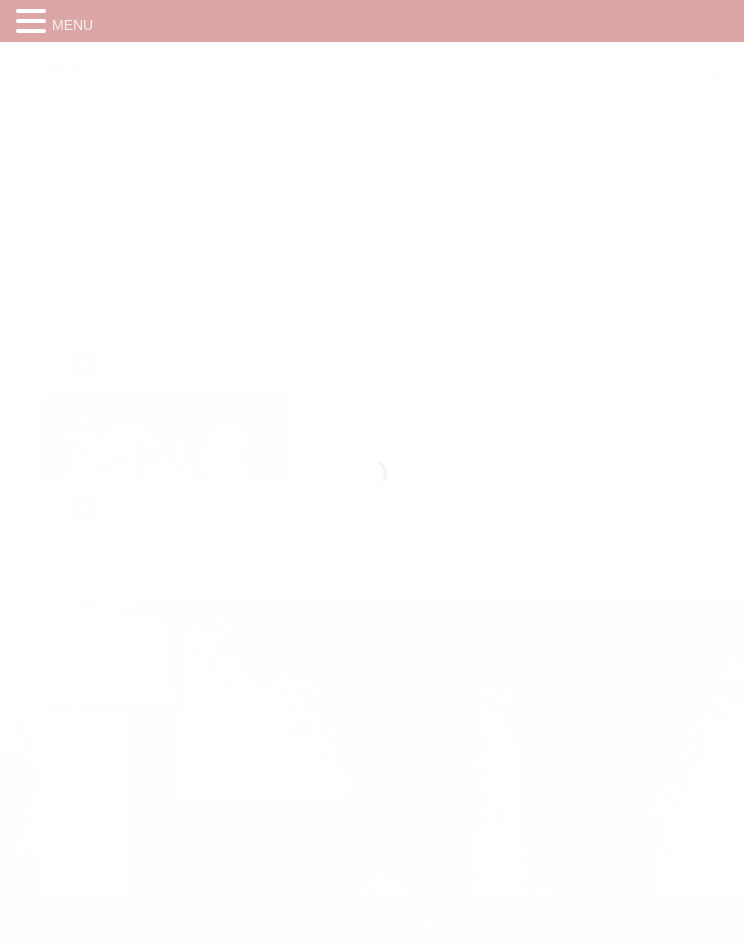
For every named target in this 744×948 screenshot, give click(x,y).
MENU (72, 25)
